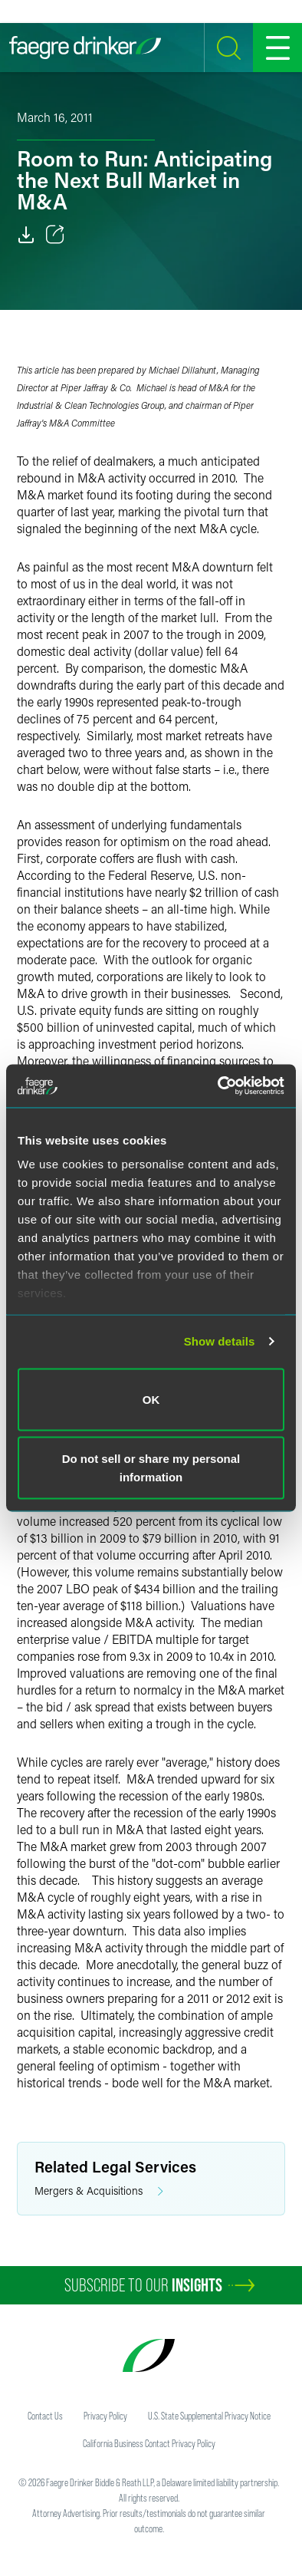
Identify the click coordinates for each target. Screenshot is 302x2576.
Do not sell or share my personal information (151, 1468)
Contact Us (45, 2416)
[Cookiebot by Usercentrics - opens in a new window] (218, 1086)
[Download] (26, 234)
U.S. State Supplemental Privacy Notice (209, 2416)
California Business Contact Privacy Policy (149, 2443)
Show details (219, 1341)
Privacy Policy (105, 2416)
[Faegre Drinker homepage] (85, 47)
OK (151, 1398)
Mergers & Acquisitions (98, 2191)
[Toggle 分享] (55, 234)
